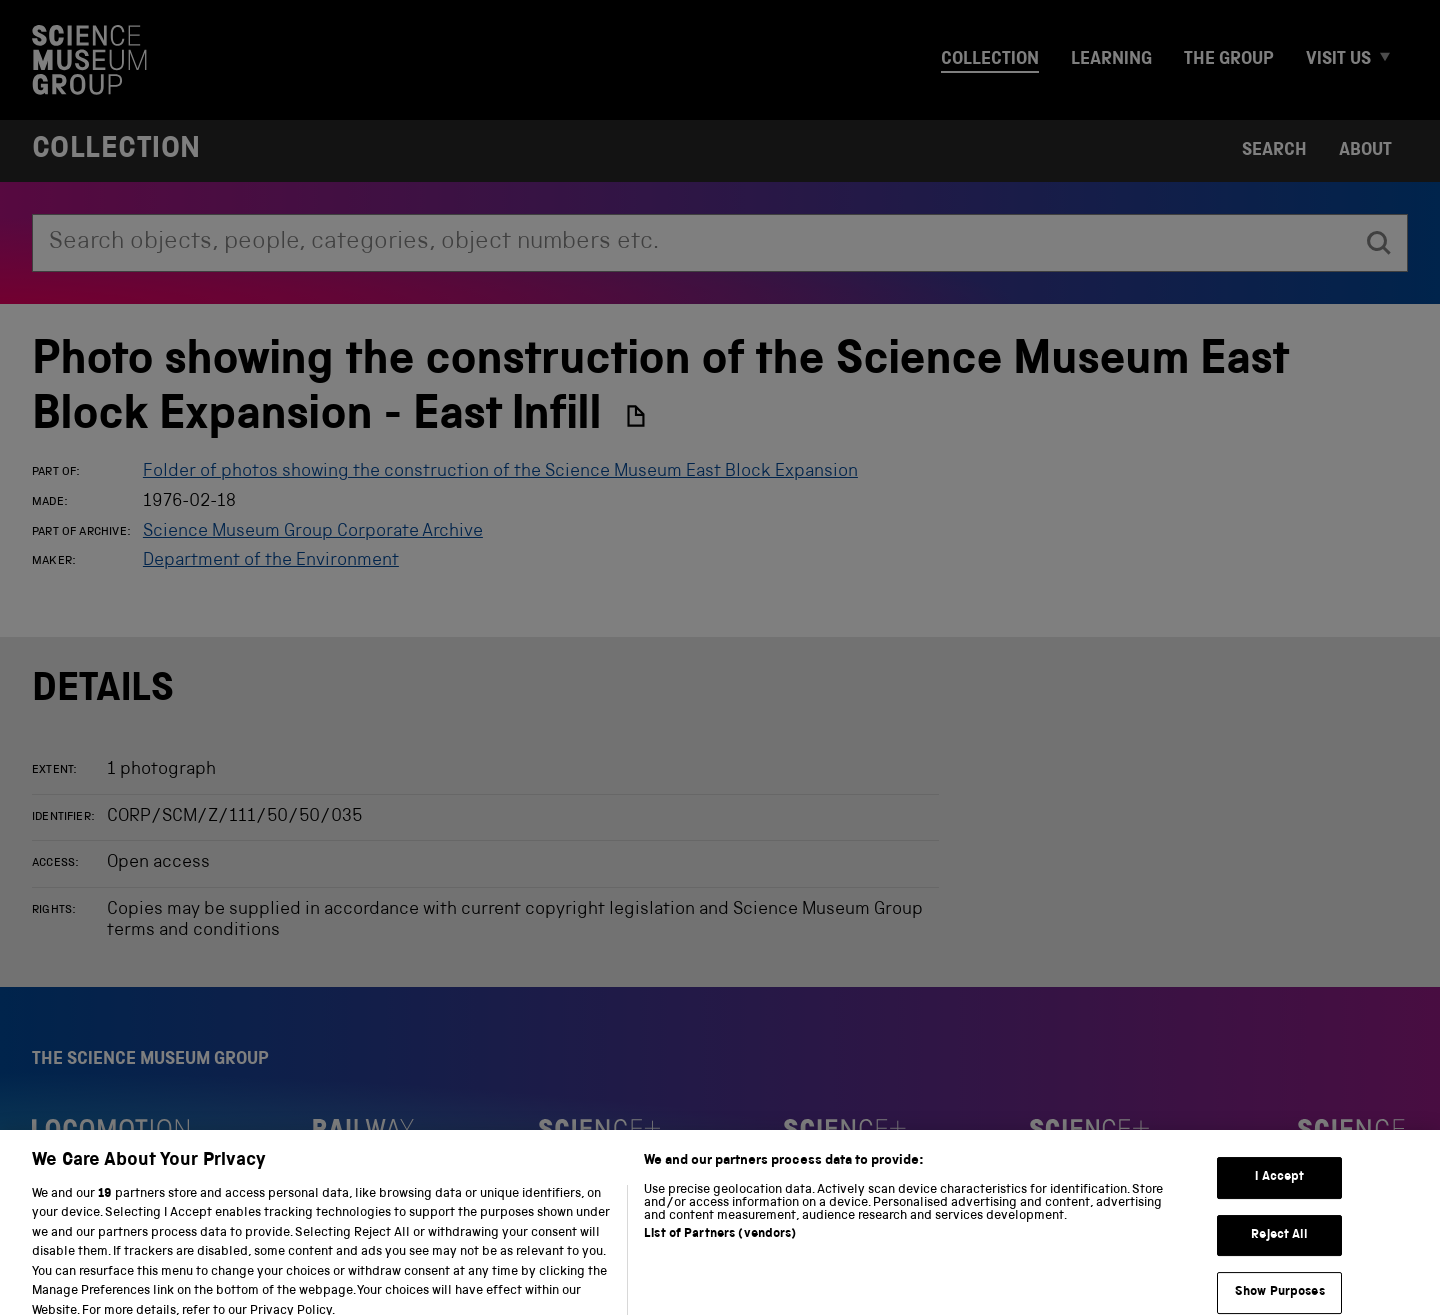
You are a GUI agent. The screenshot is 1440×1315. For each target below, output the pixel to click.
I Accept (1279, 1188)
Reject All (1279, 1246)
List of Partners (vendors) (720, 1245)
